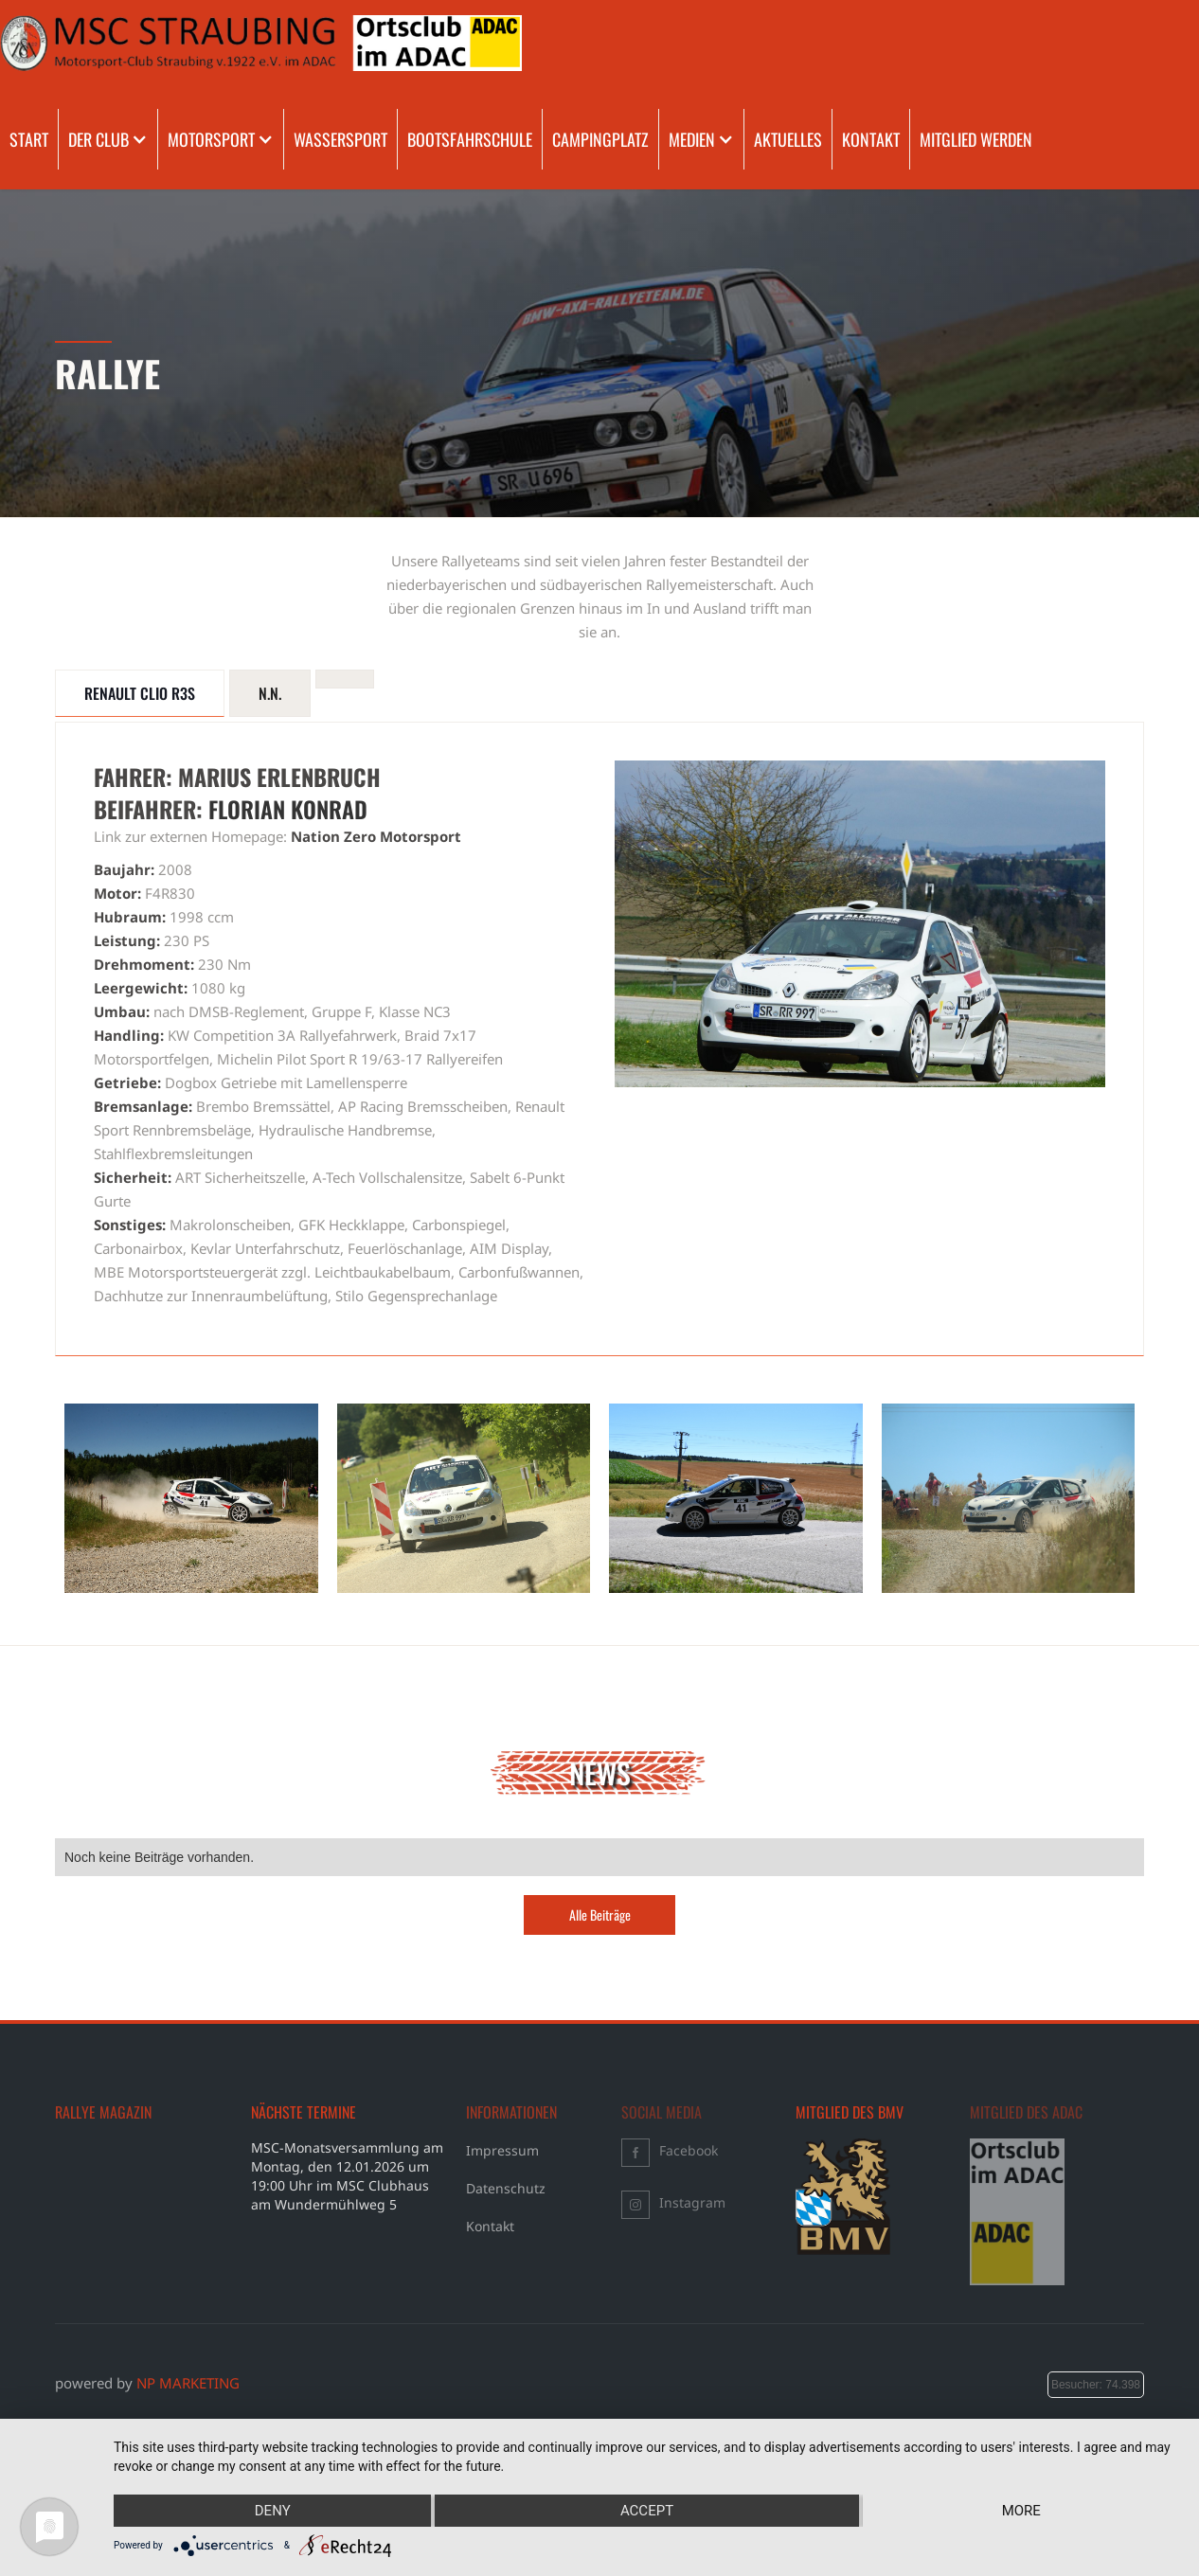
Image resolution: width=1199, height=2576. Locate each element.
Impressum (502, 2150)
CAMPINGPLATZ (600, 139)
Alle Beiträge (600, 1914)
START (28, 139)
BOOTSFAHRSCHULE (469, 139)
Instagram (692, 2202)
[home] (78, 43)
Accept (646, 2510)
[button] (108, 139)
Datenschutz (506, 2188)
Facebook (688, 2150)
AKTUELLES (788, 139)
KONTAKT (871, 139)
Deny (273, 2510)
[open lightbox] (191, 1498)
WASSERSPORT (340, 139)
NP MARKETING (188, 2382)
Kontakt (490, 2226)
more (1021, 2510)
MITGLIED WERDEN (976, 139)
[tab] (139, 693)
